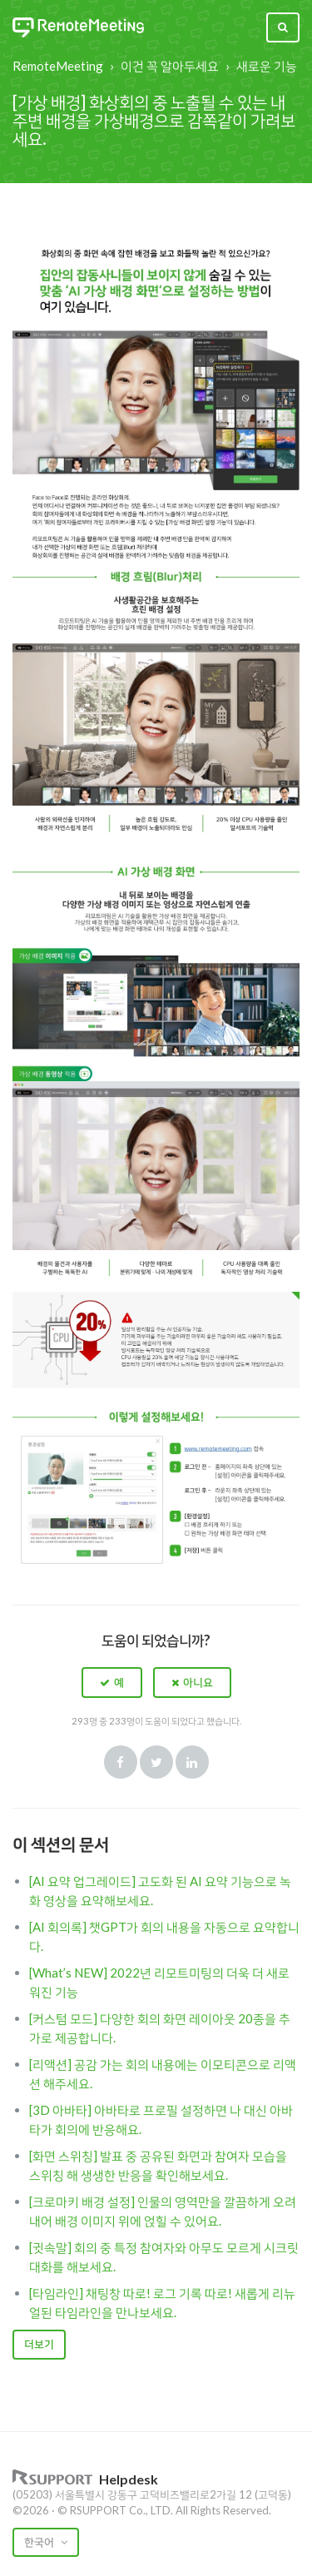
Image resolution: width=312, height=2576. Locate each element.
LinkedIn (192, 1762)
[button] (112, 1682)
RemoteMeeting (57, 65)
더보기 (39, 2343)
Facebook (120, 1762)
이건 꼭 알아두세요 (170, 65)
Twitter (156, 1762)
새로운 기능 (266, 65)
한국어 (40, 2542)
